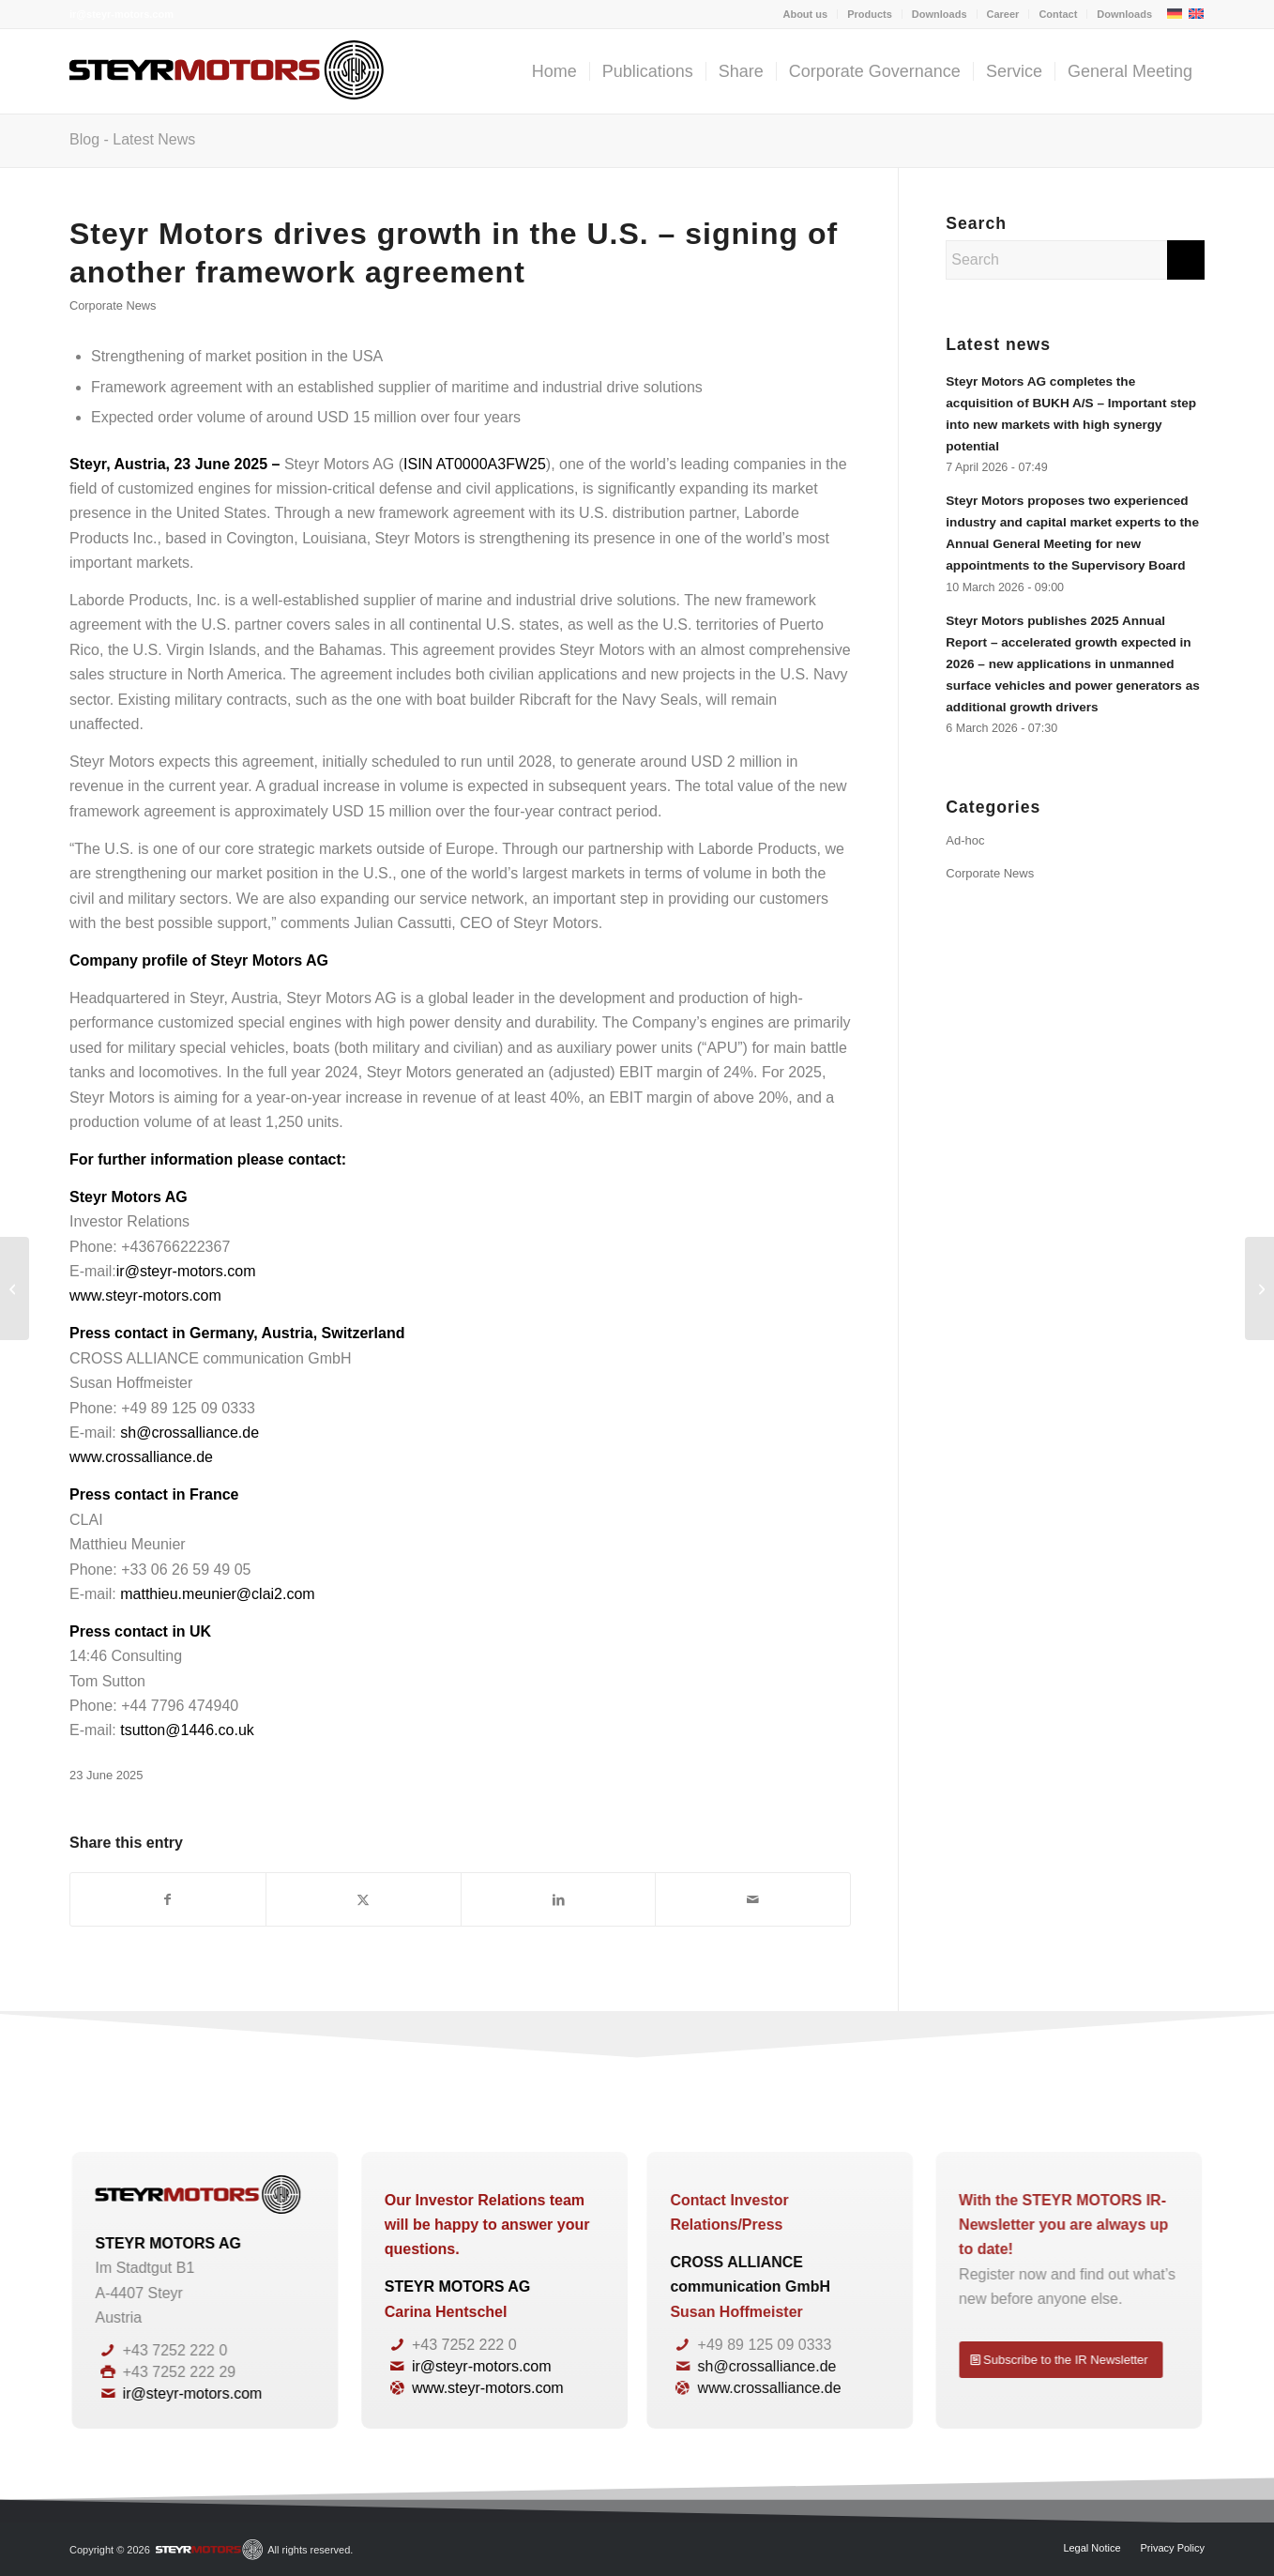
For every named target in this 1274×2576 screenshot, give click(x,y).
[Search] (1075, 260)
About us (804, 14)
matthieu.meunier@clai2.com (217, 1594)
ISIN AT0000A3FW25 (474, 464)
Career (1003, 14)
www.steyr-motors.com (145, 1295)
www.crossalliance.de (141, 1457)
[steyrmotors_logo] (226, 71)
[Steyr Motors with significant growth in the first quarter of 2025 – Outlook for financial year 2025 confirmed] (14, 1288)
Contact (1058, 14)
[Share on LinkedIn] (559, 1899)
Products (869, 14)
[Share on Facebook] (167, 1899)
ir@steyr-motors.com (121, 14)
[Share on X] (363, 1899)
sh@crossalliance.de (189, 1432)
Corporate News (112, 305)
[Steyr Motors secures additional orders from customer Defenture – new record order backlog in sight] (1259, 1288)
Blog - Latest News (132, 139)
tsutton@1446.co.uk (187, 1730)
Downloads (939, 14)
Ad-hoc (965, 840)
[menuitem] (805, 14)
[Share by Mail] (753, 1899)
